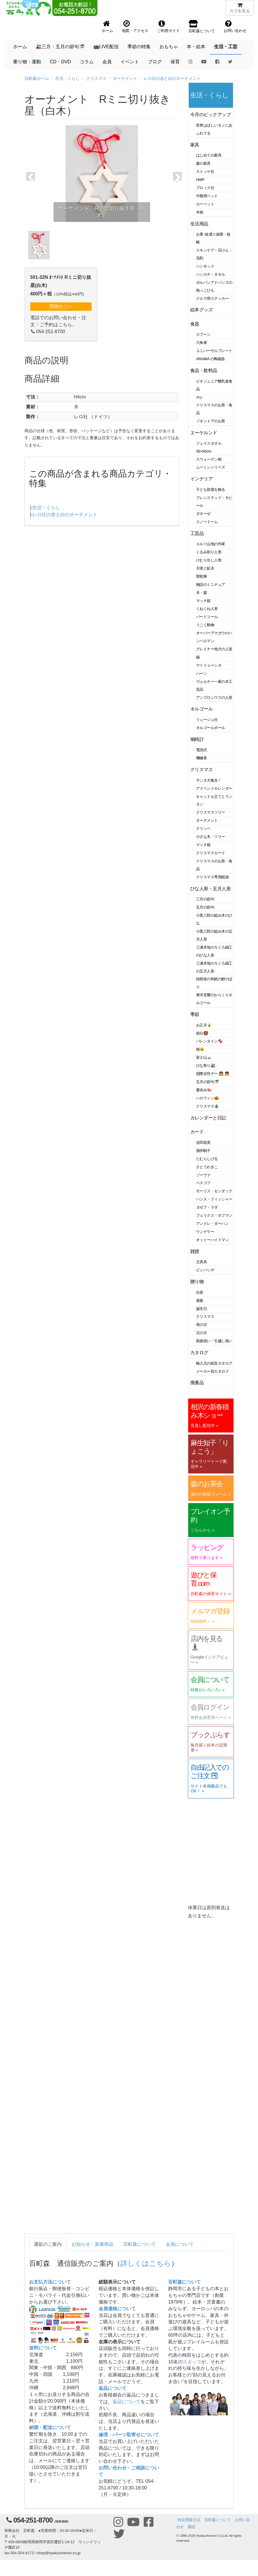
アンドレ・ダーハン (212, 1223)
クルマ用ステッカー (212, 298)
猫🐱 (200, 1049)
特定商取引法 (189, 2520)
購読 (191, 2527)
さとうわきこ (207, 1167)
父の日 (201, 1333)
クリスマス (96, 78)
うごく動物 (205, 625)
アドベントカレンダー (214, 788)
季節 (194, 1014)
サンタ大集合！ (208, 780)
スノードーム (207, 522)
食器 (194, 324)
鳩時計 (197, 739)
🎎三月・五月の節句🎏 (60, 46)
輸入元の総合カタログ (214, 1363)
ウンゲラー (205, 1231)
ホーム (20, 46)
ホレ (199, 397)
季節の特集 (139, 46)
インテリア (201, 478)
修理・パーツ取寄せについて (129, 2434)
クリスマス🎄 (207, 1106)
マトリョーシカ (208, 665)
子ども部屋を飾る (210, 489)
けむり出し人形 (208, 560)
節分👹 (202, 1033)
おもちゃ (168, 46)
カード (197, 1131)
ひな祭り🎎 (205, 1065)
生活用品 (199, 223)
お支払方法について (50, 2281)
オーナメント (125, 78)
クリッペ (203, 828)
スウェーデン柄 (208, 459)
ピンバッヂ (205, 1270)
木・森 (201, 592)
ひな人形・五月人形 (210, 888)
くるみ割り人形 (208, 552)
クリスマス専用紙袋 (212, 877)
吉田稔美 (203, 1142)
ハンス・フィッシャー (214, 1199)
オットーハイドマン (212, 1240)
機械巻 (201, 758)
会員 (107, 61)
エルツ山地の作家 (210, 544)
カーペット (205, 204)
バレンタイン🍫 (209, 1041)
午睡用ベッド (207, 196)
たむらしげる (207, 1159)
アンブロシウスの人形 (214, 697)
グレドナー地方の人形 (214, 649)
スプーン (203, 334)
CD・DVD (60, 61)
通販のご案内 (48, 2244)
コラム (87, 61)
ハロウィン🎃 (207, 1098)
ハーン (201, 673)
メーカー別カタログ (212, 1371)
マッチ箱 (203, 601)
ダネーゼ (203, 513)
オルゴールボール (210, 728)
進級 (199, 1300)
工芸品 (197, 533)
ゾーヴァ (203, 1175)
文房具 (201, 1262)
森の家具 (203, 163)
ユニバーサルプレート (214, 351)
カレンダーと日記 (208, 1117)
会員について (180, 2244)
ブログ (155, 61)
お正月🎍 (204, 1025)
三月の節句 (205, 899)
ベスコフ (203, 1183)
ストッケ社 (205, 171)
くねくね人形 (207, 608)
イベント (129, 61)
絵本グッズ (201, 309)
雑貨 (194, 1251)
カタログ (199, 1352)
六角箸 (201, 342)
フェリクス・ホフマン (214, 1215)
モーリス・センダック (214, 1191)
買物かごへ (60, 306)
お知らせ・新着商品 (92, 2244)
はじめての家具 (208, 155)
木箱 (199, 212)
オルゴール (201, 708)
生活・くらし (67, 78)
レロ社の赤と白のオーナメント (172, 78)
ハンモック (205, 266)
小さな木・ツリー (210, 836)
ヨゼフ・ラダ (207, 1207)
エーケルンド (203, 432)
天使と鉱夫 (205, 568)
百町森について (139, 2244)
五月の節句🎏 (207, 1082)
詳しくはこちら (145, 2263)
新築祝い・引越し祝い (214, 1341)
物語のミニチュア (210, 584)
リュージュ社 (207, 719)
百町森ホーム (36, 78)
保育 (175, 61)
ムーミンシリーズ (210, 467)
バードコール (207, 617)
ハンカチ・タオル (210, 274)
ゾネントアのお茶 (210, 421)
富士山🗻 (204, 1057)
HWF (200, 179)
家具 (194, 144)
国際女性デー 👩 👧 (212, 1073)
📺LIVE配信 (106, 46)
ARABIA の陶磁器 (210, 359)
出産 (199, 1292)
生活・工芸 (225, 46)
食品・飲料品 (203, 370)
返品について (113, 2388)
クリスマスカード (210, 853)
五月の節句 (205, 907)
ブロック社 (205, 188)
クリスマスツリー (210, 812)
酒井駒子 (203, 1150)
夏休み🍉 (204, 1090)
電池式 (201, 750)
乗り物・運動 (27, 61)
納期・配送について (50, 2427)
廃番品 (197, 1382)
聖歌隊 (201, 576)
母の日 (201, 1324)
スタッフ (192, 2361)
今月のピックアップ (210, 114)
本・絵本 (196, 46)
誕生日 (201, 1308)
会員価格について (117, 2308)
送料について (43, 2347)
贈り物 (197, 1281)
